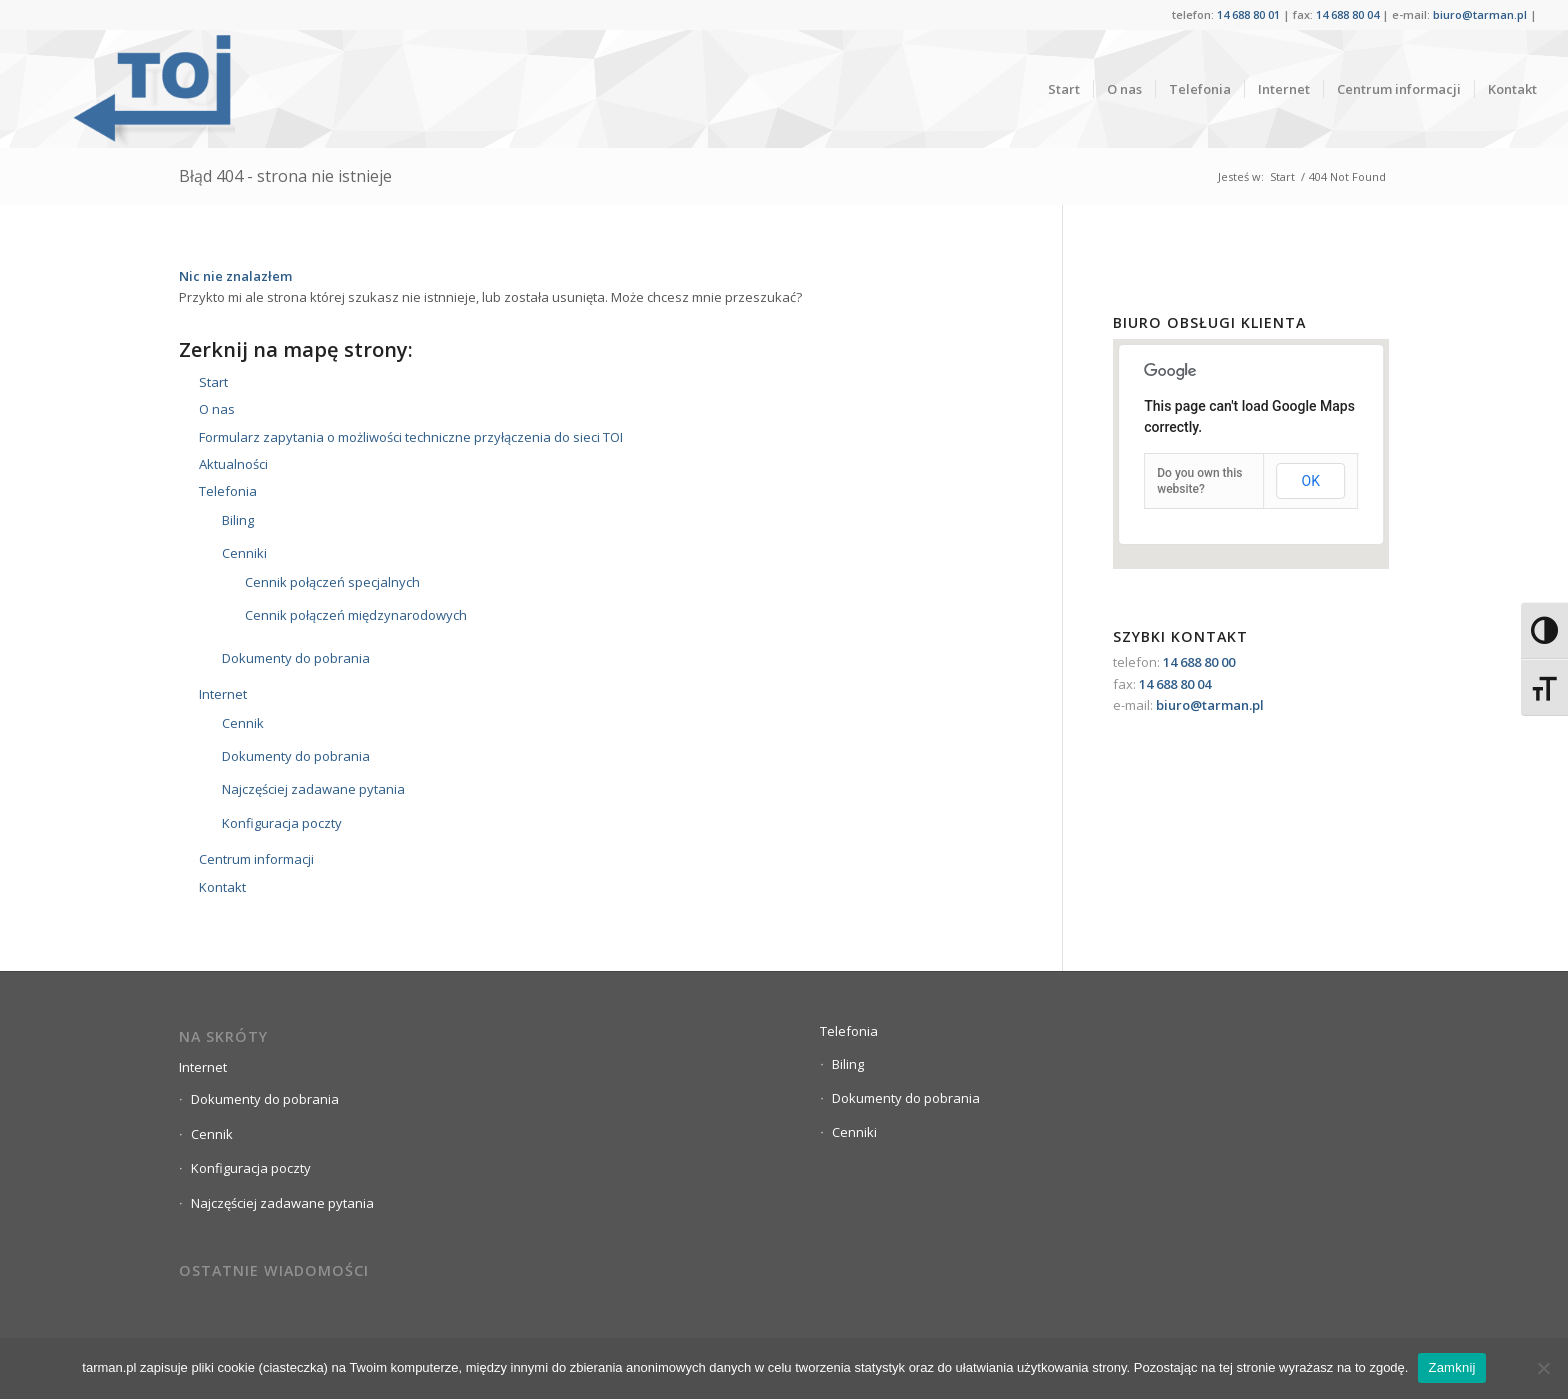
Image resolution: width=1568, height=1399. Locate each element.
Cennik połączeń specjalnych (332, 582)
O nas (217, 409)
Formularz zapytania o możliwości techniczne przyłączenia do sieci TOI (411, 437)
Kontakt (222, 887)
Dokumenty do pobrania (296, 658)
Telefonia (228, 491)
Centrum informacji (256, 859)
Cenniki (244, 553)
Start (1282, 176)
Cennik (243, 723)
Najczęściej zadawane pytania (313, 789)
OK (1311, 481)
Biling (238, 520)
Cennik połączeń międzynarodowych (356, 615)
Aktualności (233, 464)
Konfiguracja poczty (282, 823)
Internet (223, 694)
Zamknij (1451, 1367)
